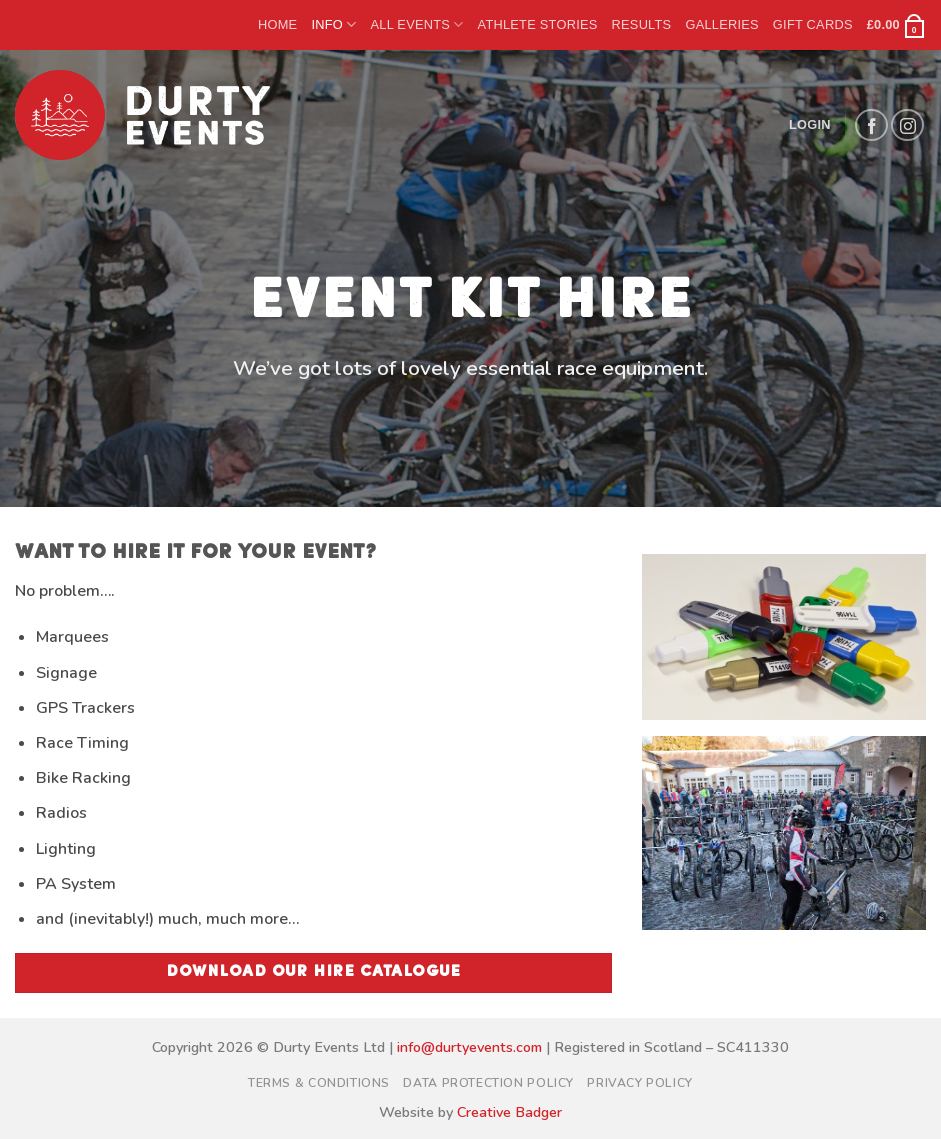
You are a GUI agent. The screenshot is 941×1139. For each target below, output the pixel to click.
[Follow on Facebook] (871, 125)
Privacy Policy (640, 1083)
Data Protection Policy (488, 1083)
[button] (896, 25)
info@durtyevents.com (469, 1047)
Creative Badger (509, 1112)
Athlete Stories (538, 24)
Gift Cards (813, 24)
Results (642, 24)
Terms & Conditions (319, 1083)
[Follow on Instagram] (907, 125)
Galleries (721, 24)
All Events (416, 24)
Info (333, 24)
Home (277, 24)
